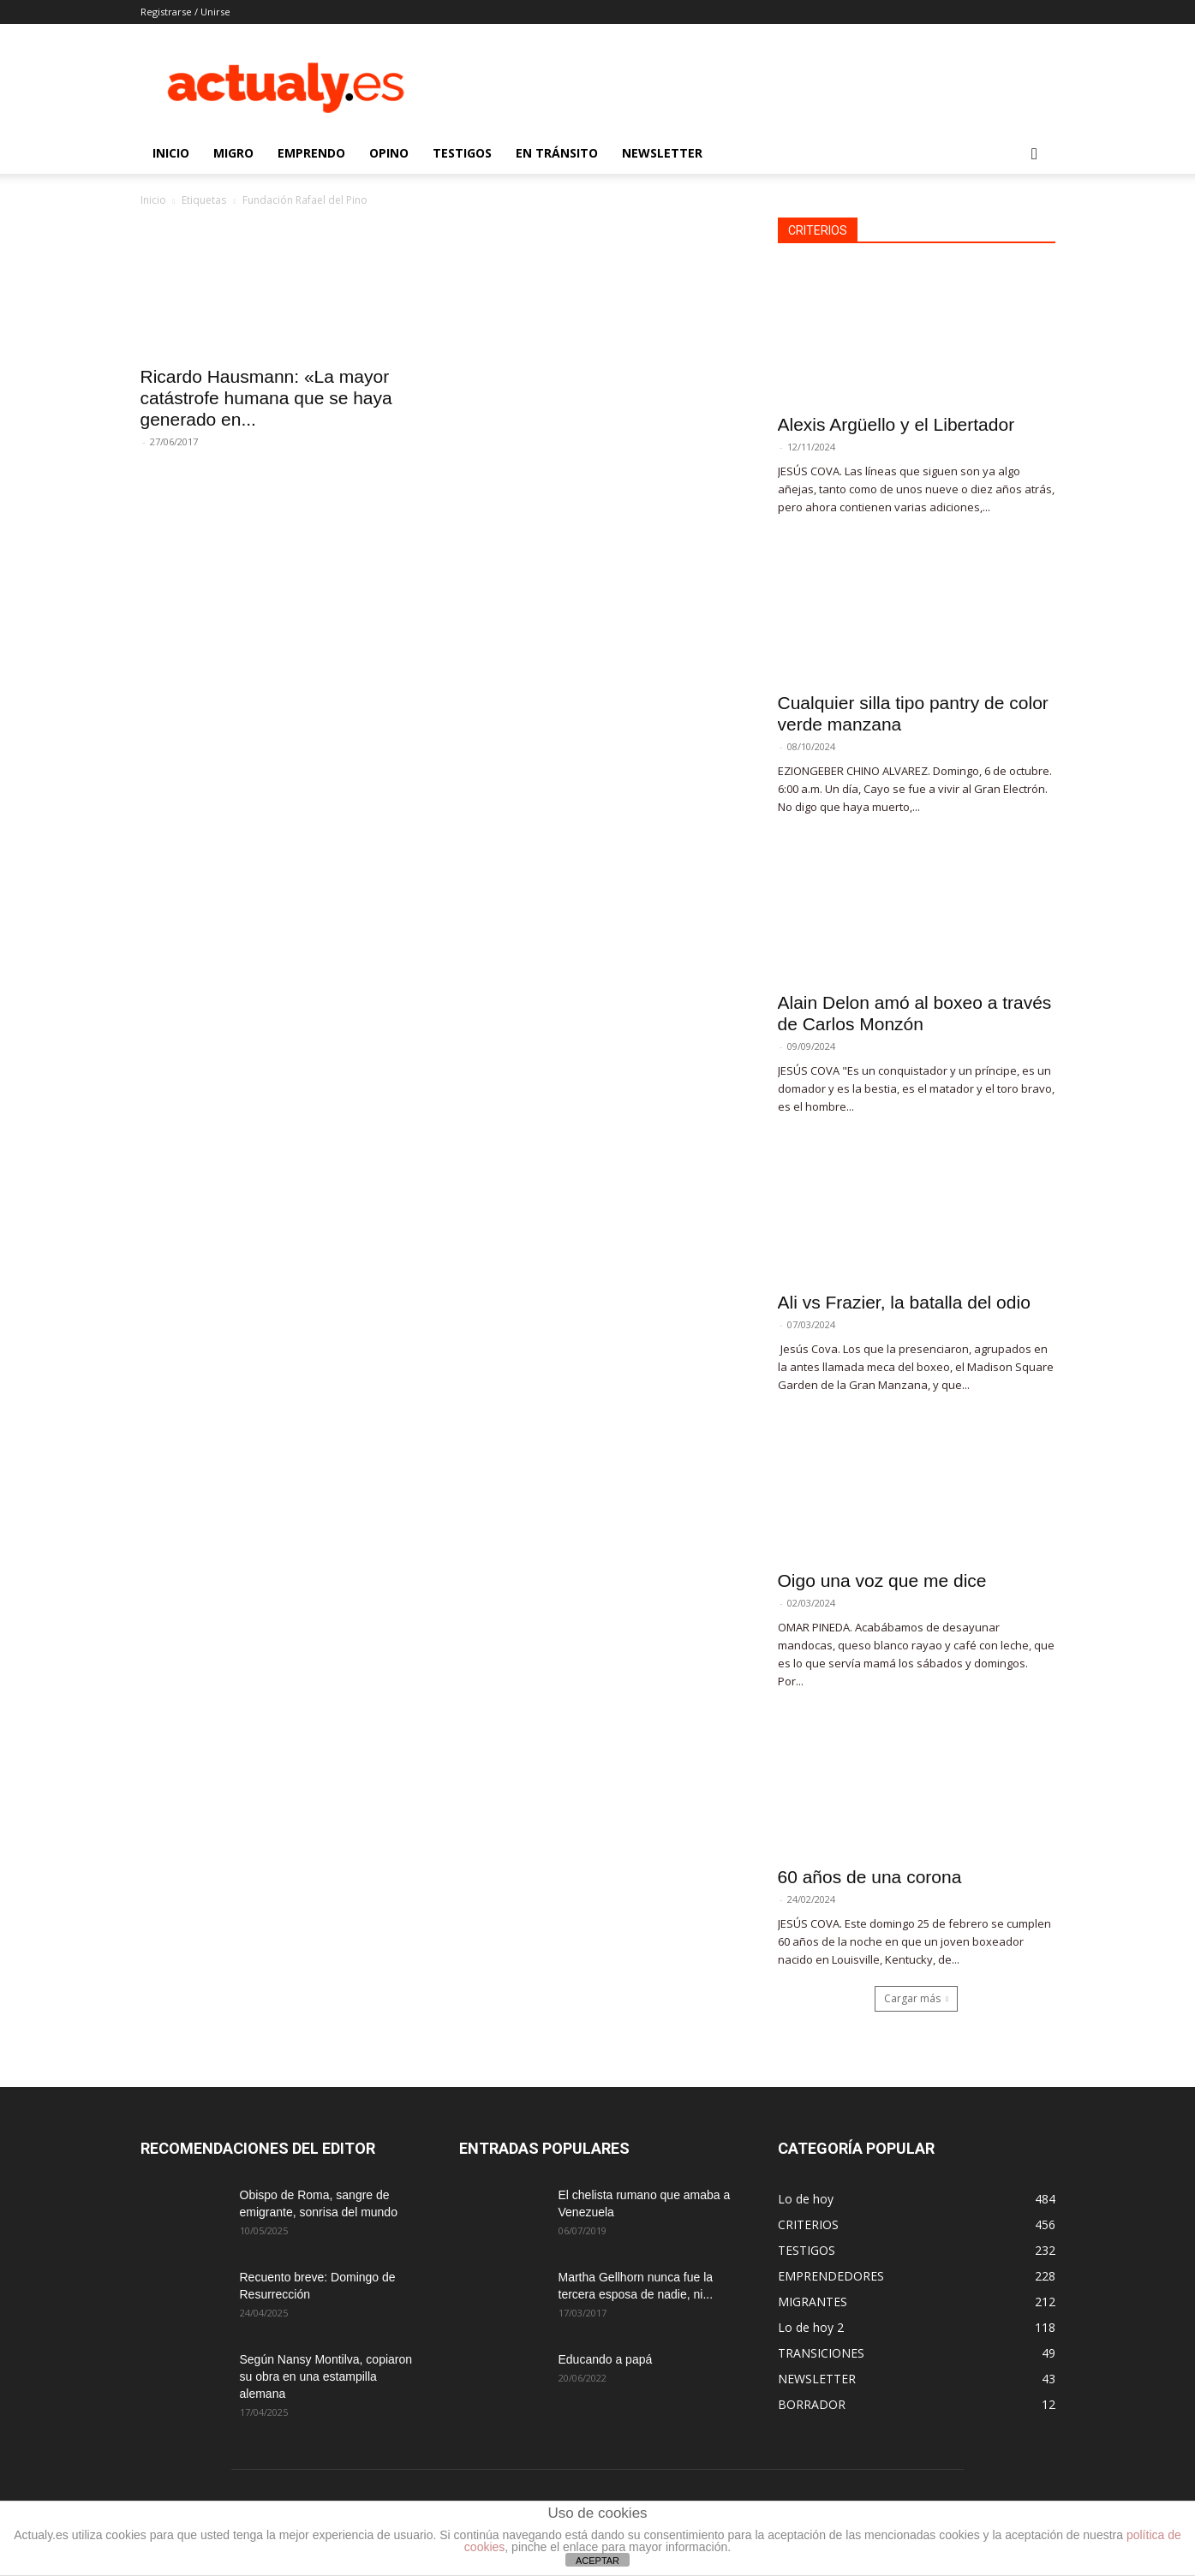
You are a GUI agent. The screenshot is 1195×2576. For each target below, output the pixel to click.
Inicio (153, 200)
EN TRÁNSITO (557, 153)
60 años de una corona (870, 1877)
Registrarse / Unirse (185, 11)
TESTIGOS (462, 153)
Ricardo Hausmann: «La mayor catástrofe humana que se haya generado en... (266, 398)
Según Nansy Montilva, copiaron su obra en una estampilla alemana (326, 2376)
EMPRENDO (311, 153)
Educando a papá (606, 2359)
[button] (1034, 154)
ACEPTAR (597, 2560)
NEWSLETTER (662, 153)
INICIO (170, 153)
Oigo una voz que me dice (882, 1580)
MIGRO (233, 153)
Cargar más (916, 1998)
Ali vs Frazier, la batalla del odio (904, 1302)
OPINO (389, 153)
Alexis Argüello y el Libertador (896, 424)
